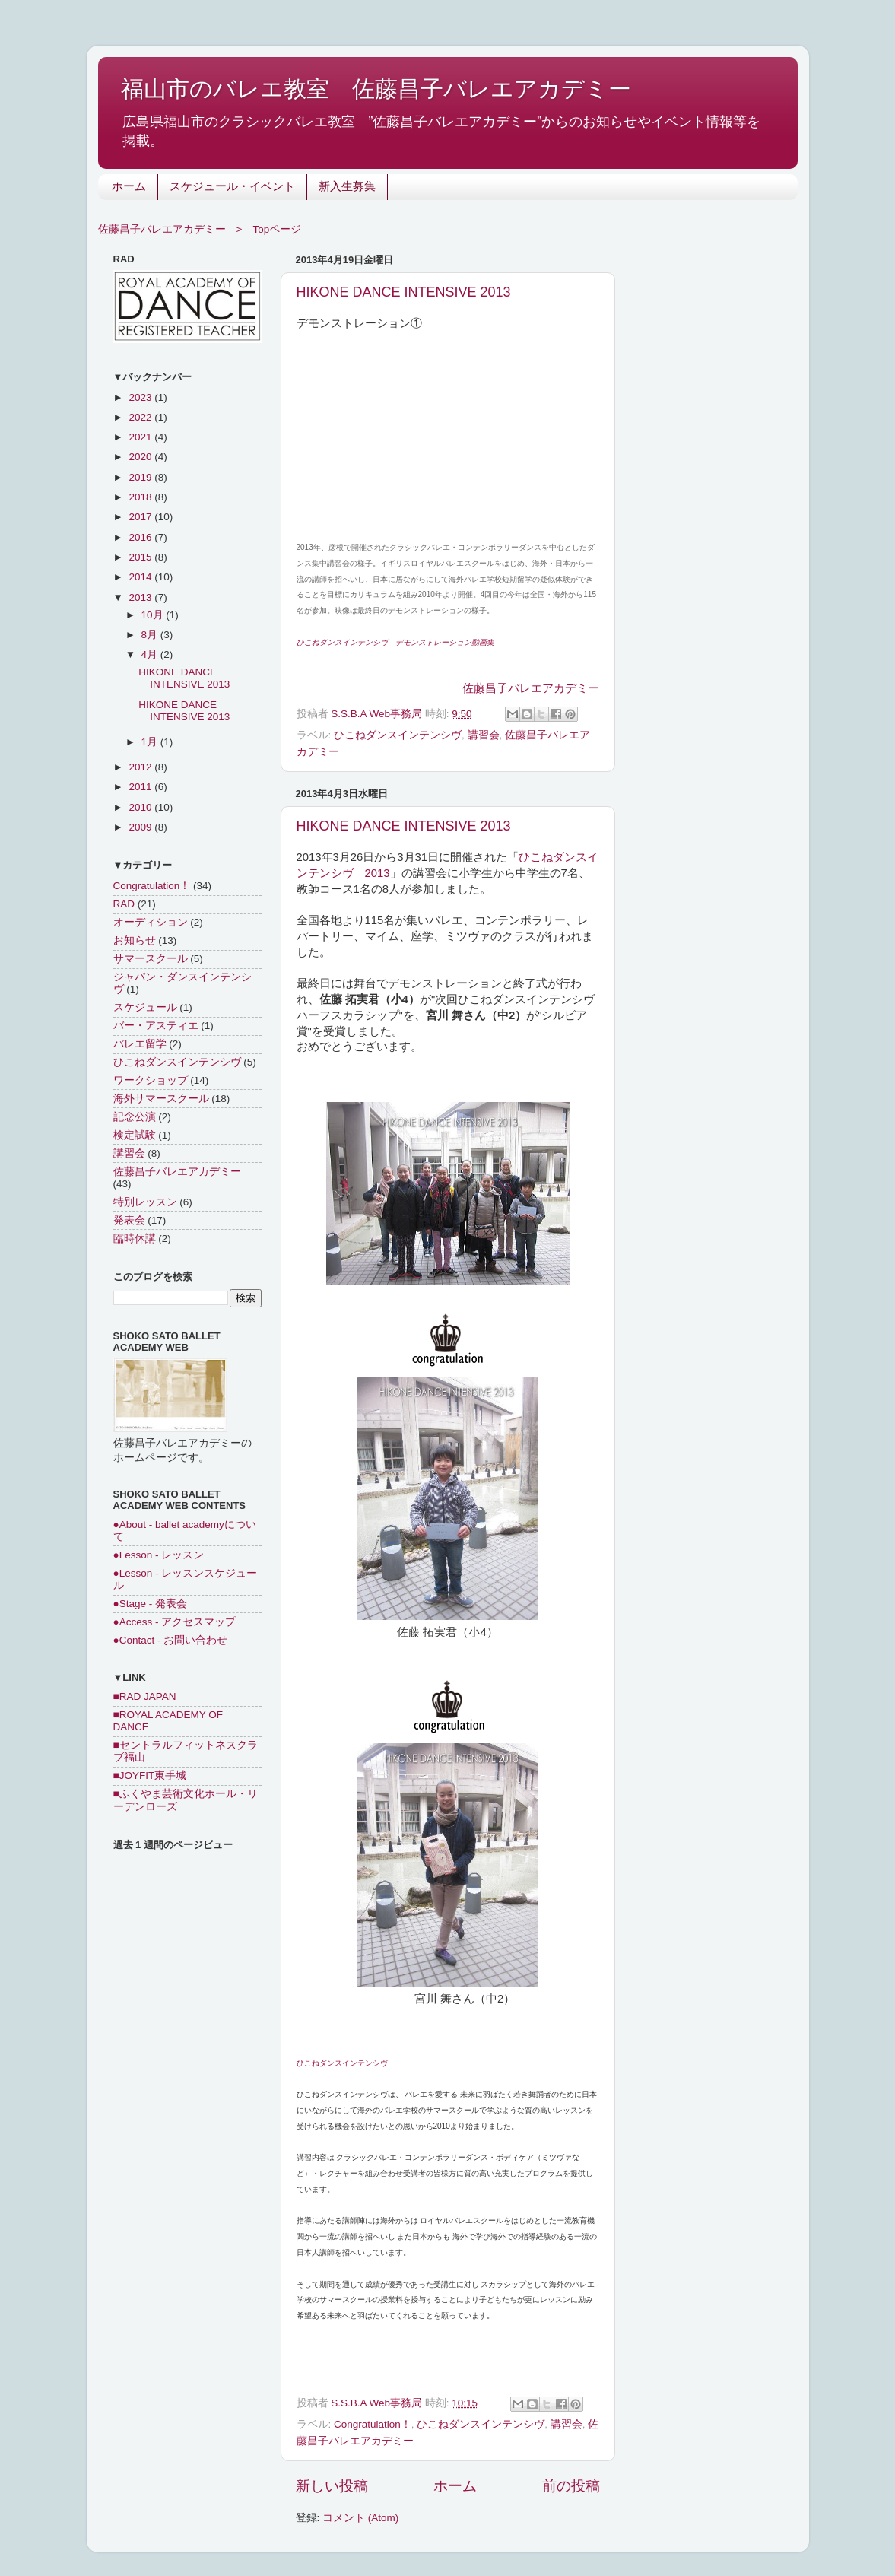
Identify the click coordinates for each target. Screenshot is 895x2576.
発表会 (129, 1220)
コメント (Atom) (360, 2518)
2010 (141, 807)
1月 (150, 742)
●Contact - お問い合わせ (170, 1640)
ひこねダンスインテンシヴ (398, 735)
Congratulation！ (372, 2424)
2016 (141, 537)
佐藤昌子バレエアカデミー (530, 688)
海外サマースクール (161, 1098)
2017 (141, 517)
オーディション (150, 922)
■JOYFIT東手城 (150, 1775)
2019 (141, 477)
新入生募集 (347, 187)
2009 (141, 827)
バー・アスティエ (155, 1025)
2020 (141, 456)
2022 (141, 417)
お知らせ (134, 940)
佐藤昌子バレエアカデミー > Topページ (200, 229)
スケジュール (145, 1007)
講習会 (484, 735)
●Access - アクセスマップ (174, 1622)
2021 (141, 437)
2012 (141, 767)
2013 (141, 597)
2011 (141, 786)
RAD (124, 904)
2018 (141, 497)
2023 (141, 397)
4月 (150, 654)
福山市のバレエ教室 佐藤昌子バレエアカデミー (376, 88)
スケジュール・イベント (232, 187)
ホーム (129, 187)
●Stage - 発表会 (150, 1603)
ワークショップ (150, 1080)
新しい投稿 (332, 2486)
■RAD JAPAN (144, 1696)
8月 (150, 634)
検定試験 (134, 1135)
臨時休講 (134, 1238)
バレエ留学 (140, 1044)
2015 (141, 557)
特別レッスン (145, 1202)
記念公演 (134, 1117)
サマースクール (150, 958)
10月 (154, 615)
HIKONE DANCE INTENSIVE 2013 (404, 292)
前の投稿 (571, 2486)
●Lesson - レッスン (159, 1555)
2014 (141, 577)
